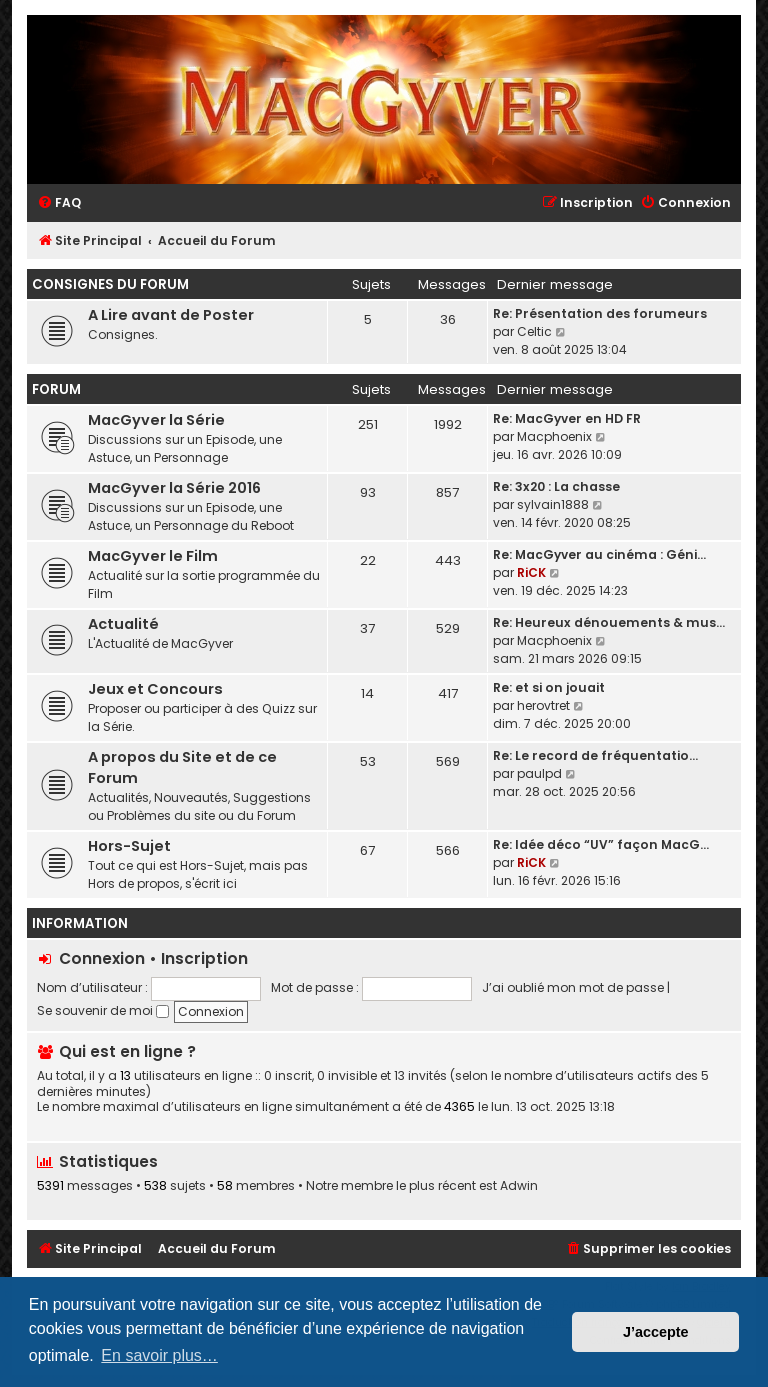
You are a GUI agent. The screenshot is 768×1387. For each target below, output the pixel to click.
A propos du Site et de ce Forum (182, 767)
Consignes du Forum (110, 284)
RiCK (531, 572)
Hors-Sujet (129, 846)
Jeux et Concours (155, 689)
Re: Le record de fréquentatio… (595, 755)
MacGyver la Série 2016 (174, 488)
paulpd (539, 773)
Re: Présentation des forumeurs (600, 313)
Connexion (102, 958)
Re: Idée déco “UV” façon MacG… (601, 844)
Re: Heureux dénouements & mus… (609, 622)
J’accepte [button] (656, 1332)
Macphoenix (554, 436)
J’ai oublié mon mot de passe (573, 987)
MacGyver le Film (153, 556)
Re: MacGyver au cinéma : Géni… (599, 554)
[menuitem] (59, 203)
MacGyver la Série (156, 420)
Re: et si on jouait (549, 687)
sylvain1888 (553, 504)
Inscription (204, 958)
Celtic (534, 331)
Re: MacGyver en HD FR (567, 418)
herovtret (543, 705)
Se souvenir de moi (103, 1010)
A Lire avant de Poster (171, 315)
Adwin (519, 1186)
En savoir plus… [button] (159, 1355)
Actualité (123, 624)
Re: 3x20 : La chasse (556, 486)
